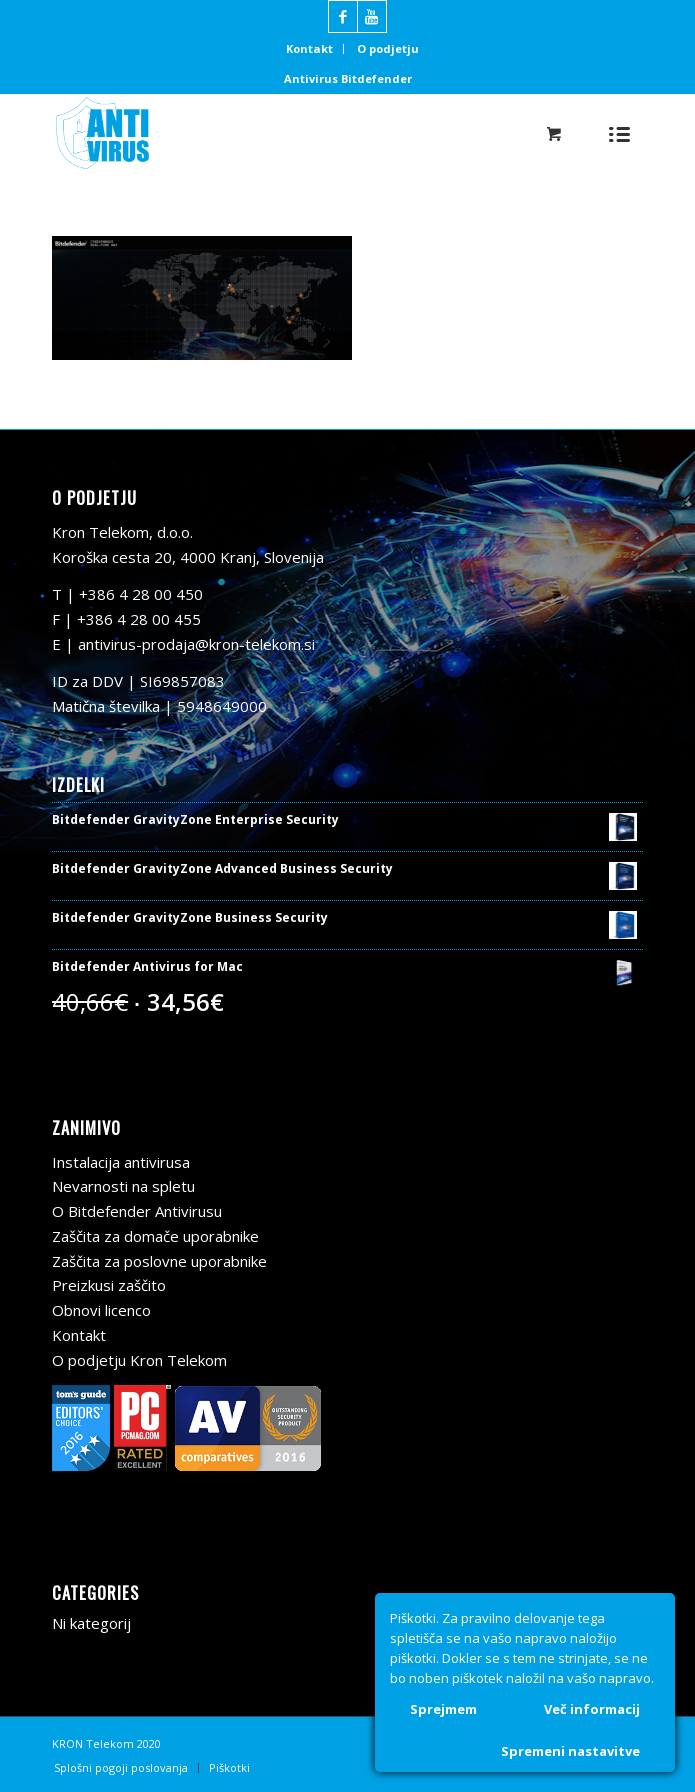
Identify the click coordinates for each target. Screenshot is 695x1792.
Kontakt (309, 48)
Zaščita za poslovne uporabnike (159, 1261)
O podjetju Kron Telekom (139, 1360)
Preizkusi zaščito (109, 1285)
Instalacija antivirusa (121, 1162)
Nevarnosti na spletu (123, 1186)
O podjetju (388, 48)
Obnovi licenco (101, 1310)
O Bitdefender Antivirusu (137, 1211)
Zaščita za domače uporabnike (155, 1236)
